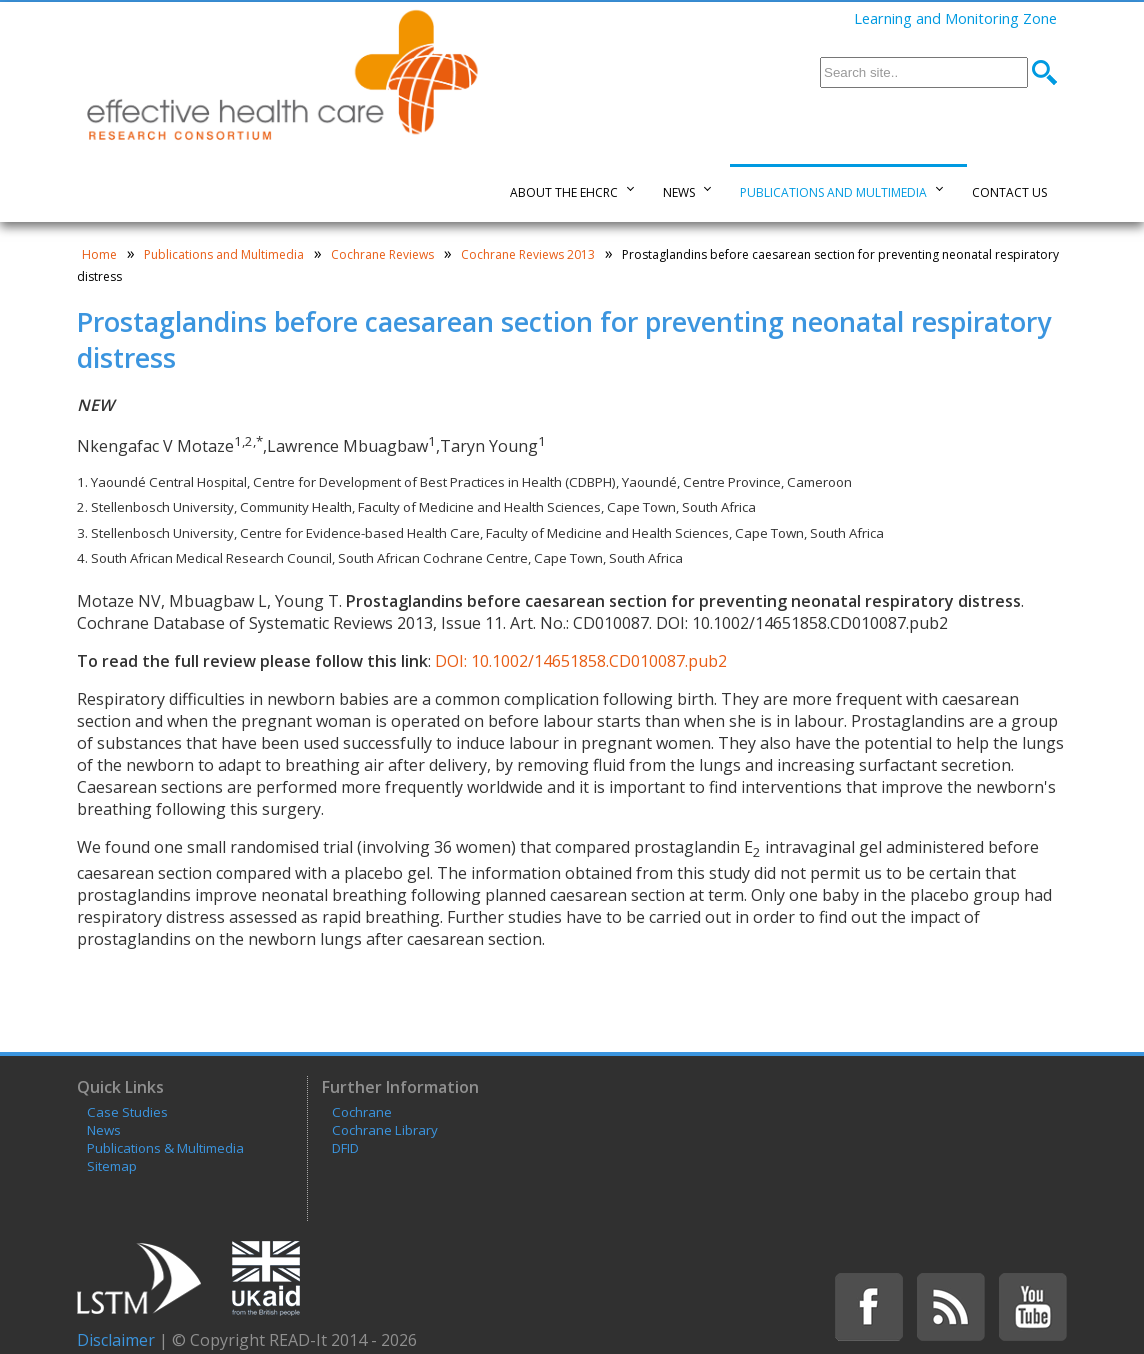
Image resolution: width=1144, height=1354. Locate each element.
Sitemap (112, 1166)
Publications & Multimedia (165, 1148)
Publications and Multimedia (833, 192)
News (679, 192)
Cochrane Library (385, 1130)
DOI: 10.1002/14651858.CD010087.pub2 (579, 661)
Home (99, 254)
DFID (345, 1148)
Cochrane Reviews (382, 254)
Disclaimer (116, 1340)
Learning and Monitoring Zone (955, 18)
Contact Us (1009, 192)
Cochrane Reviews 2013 (528, 254)
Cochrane (362, 1112)
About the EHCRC (564, 192)
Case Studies (127, 1112)
